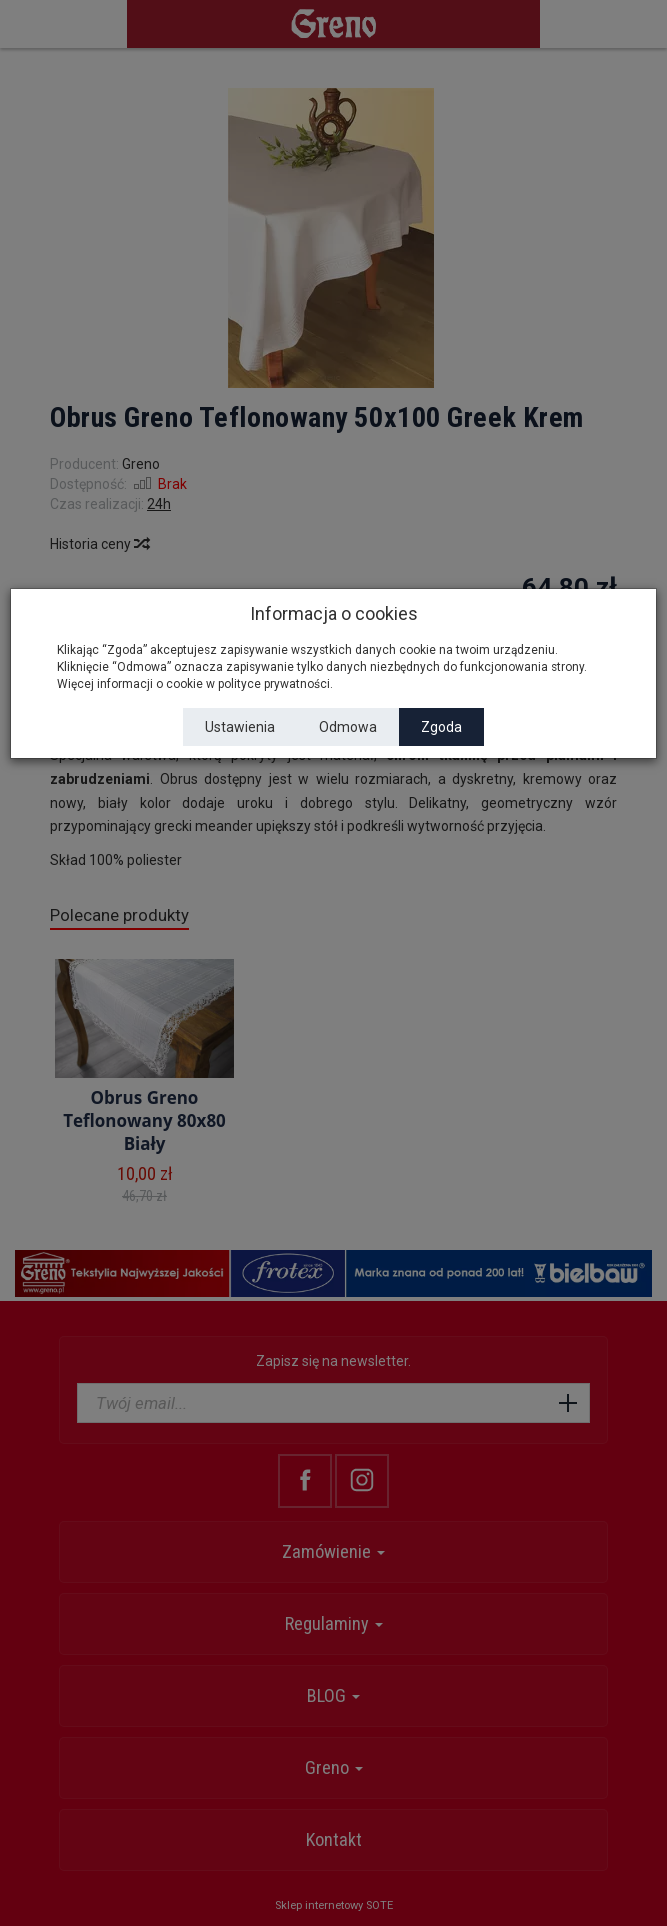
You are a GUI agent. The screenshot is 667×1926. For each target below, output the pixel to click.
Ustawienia (240, 727)
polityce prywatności (274, 684)
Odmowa (348, 727)
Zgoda (441, 727)
